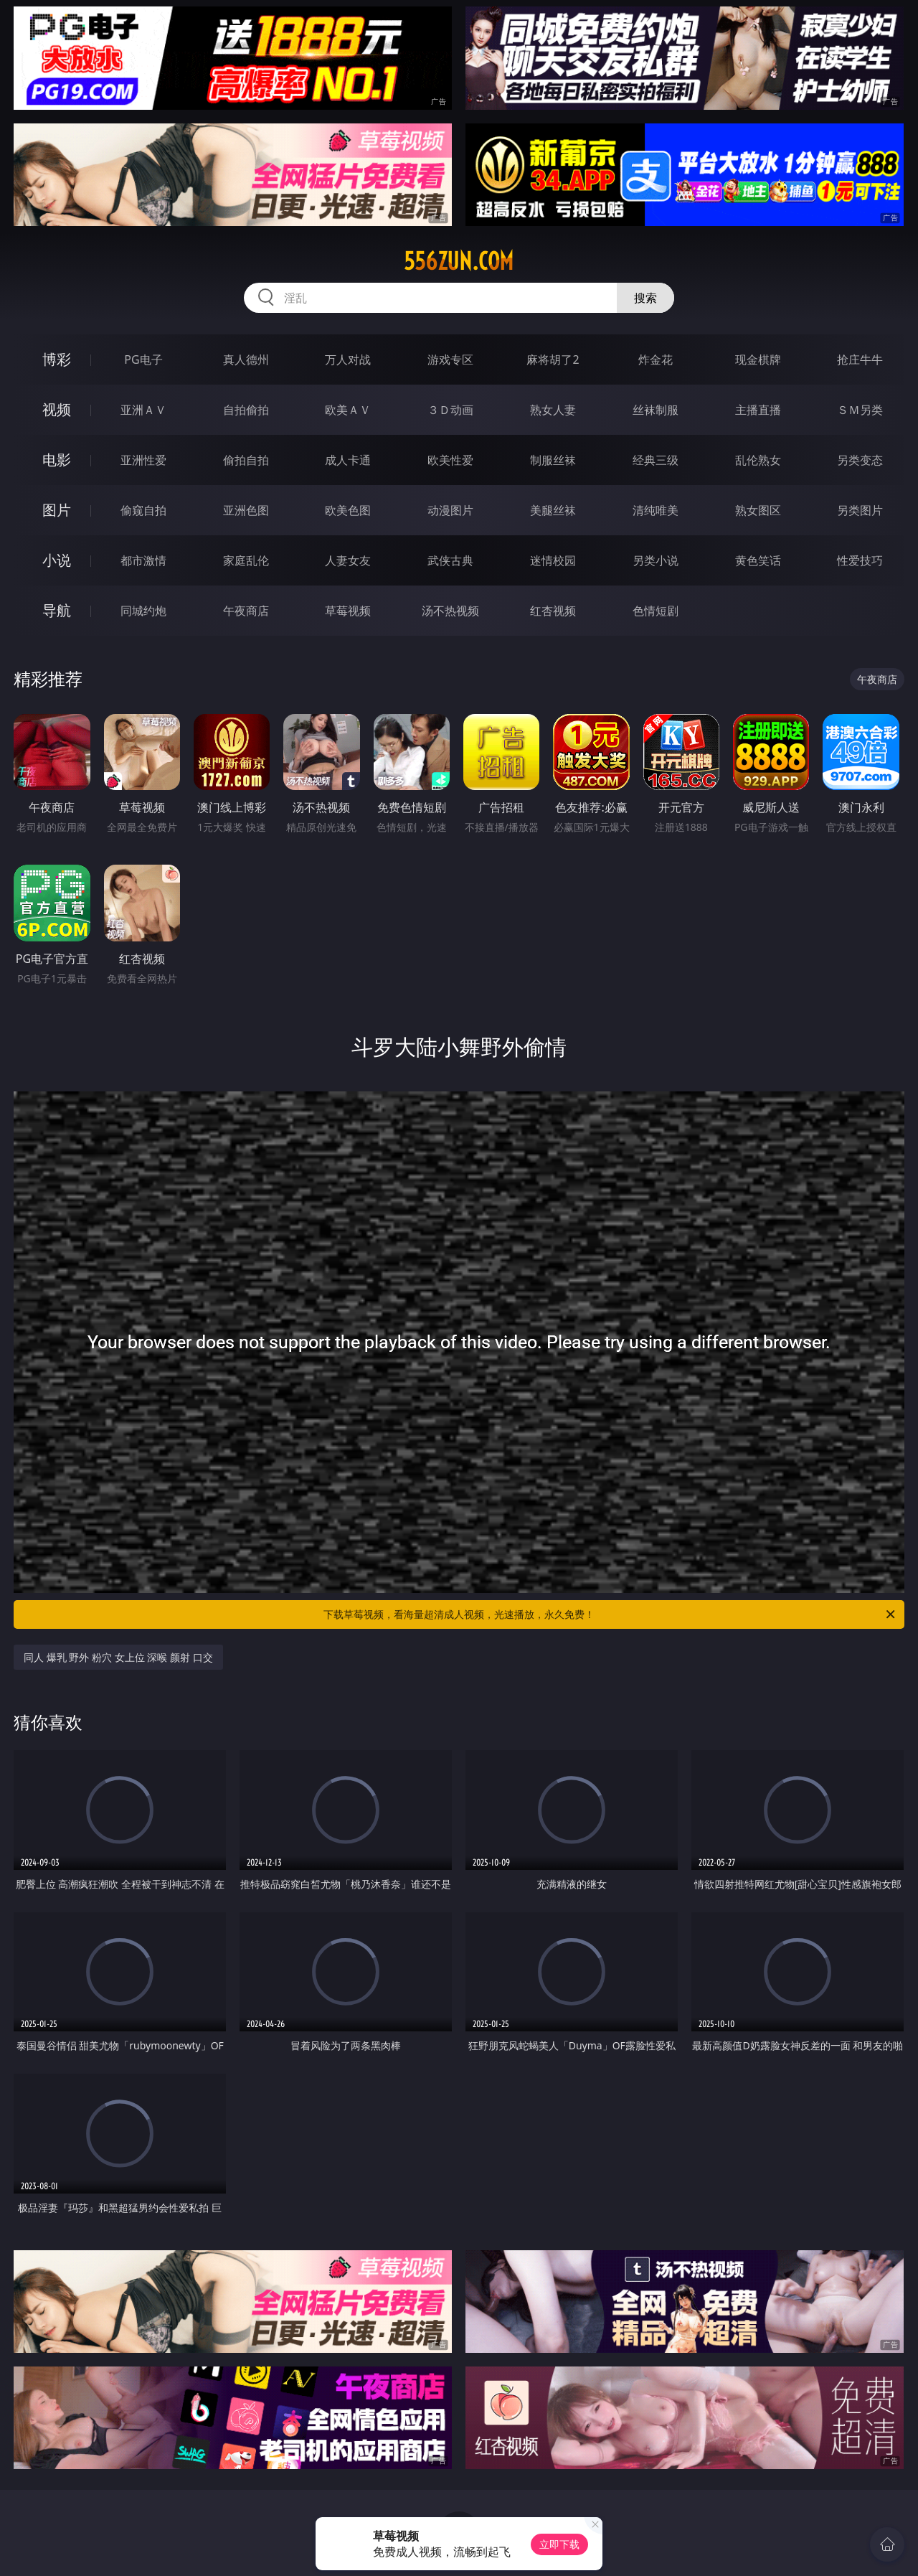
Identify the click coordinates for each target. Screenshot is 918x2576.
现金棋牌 (758, 359)
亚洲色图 (246, 510)
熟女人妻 (553, 410)
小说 (56, 560)
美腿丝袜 (553, 510)
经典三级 (655, 460)
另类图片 (860, 510)
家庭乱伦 (246, 560)
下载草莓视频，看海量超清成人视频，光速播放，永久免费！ (610, 1614)
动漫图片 (450, 510)
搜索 (645, 298)
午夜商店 (246, 611)
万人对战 (348, 359)
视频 (56, 409)
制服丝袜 (553, 460)
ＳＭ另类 (860, 410)
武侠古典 (450, 560)
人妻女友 (348, 560)
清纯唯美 (655, 510)
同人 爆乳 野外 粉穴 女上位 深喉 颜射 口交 (118, 1657)
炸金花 (655, 359)
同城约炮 (143, 611)
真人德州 (246, 359)
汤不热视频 (450, 611)
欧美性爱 (450, 460)
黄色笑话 (758, 560)
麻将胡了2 (552, 359)
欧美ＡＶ (348, 410)
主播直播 (758, 410)
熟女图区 (758, 510)
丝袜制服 (655, 410)
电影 (56, 459)
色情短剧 (655, 611)
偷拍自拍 (246, 460)
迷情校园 (553, 560)
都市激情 (143, 560)
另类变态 (860, 460)
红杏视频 (553, 611)
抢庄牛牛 (860, 359)
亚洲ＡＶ (143, 410)
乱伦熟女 (758, 460)
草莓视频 (348, 611)
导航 (56, 610)
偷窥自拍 (143, 510)
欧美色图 (348, 510)
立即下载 (559, 2544)
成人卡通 (348, 460)
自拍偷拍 (246, 410)
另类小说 (655, 560)
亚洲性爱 (143, 460)
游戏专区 (450, 359)
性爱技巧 (860, 560)
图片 (56, 510)
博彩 (56, 359)
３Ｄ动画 (450, 410)
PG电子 (143, 359)
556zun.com (459, 261)
